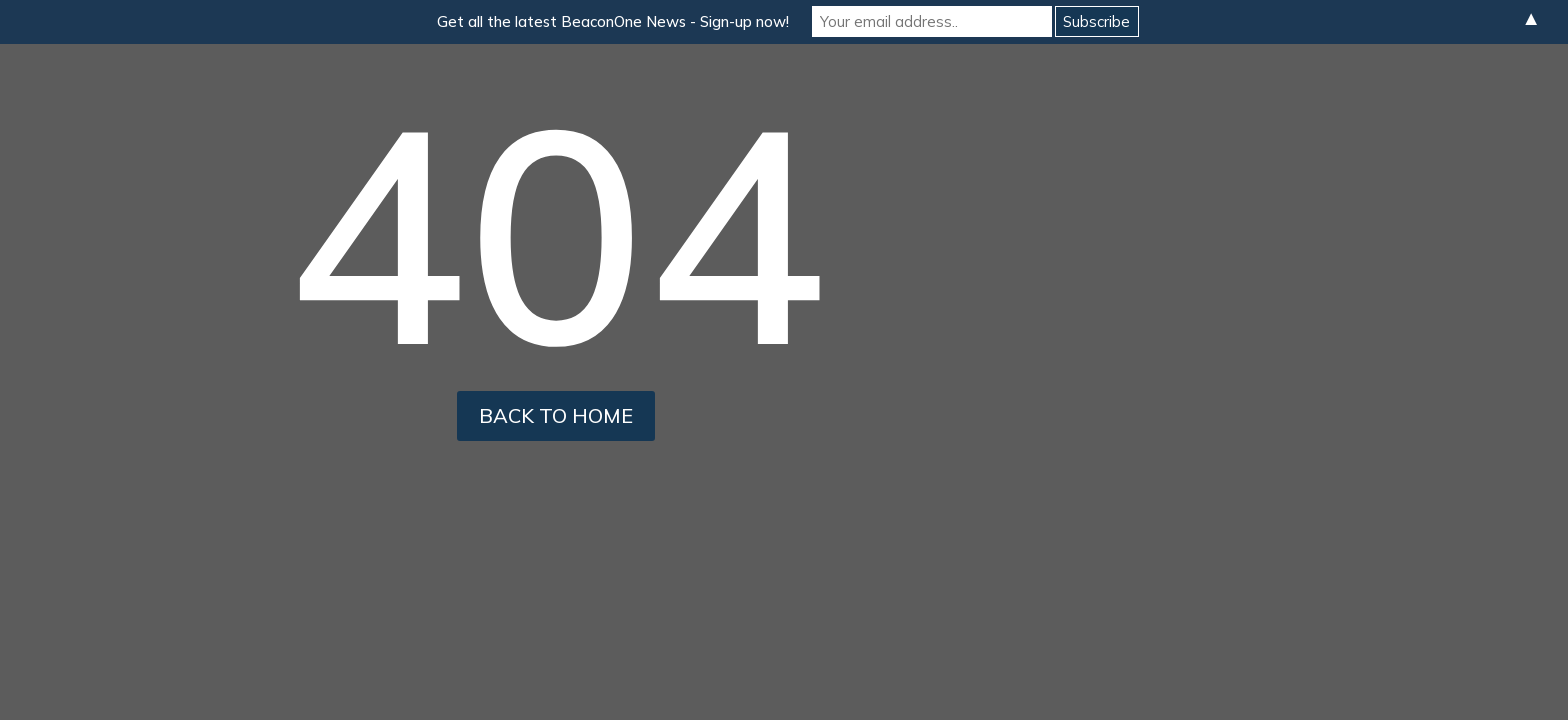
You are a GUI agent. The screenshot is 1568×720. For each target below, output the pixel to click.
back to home (556, 415)
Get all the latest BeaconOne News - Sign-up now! (613, 21)
